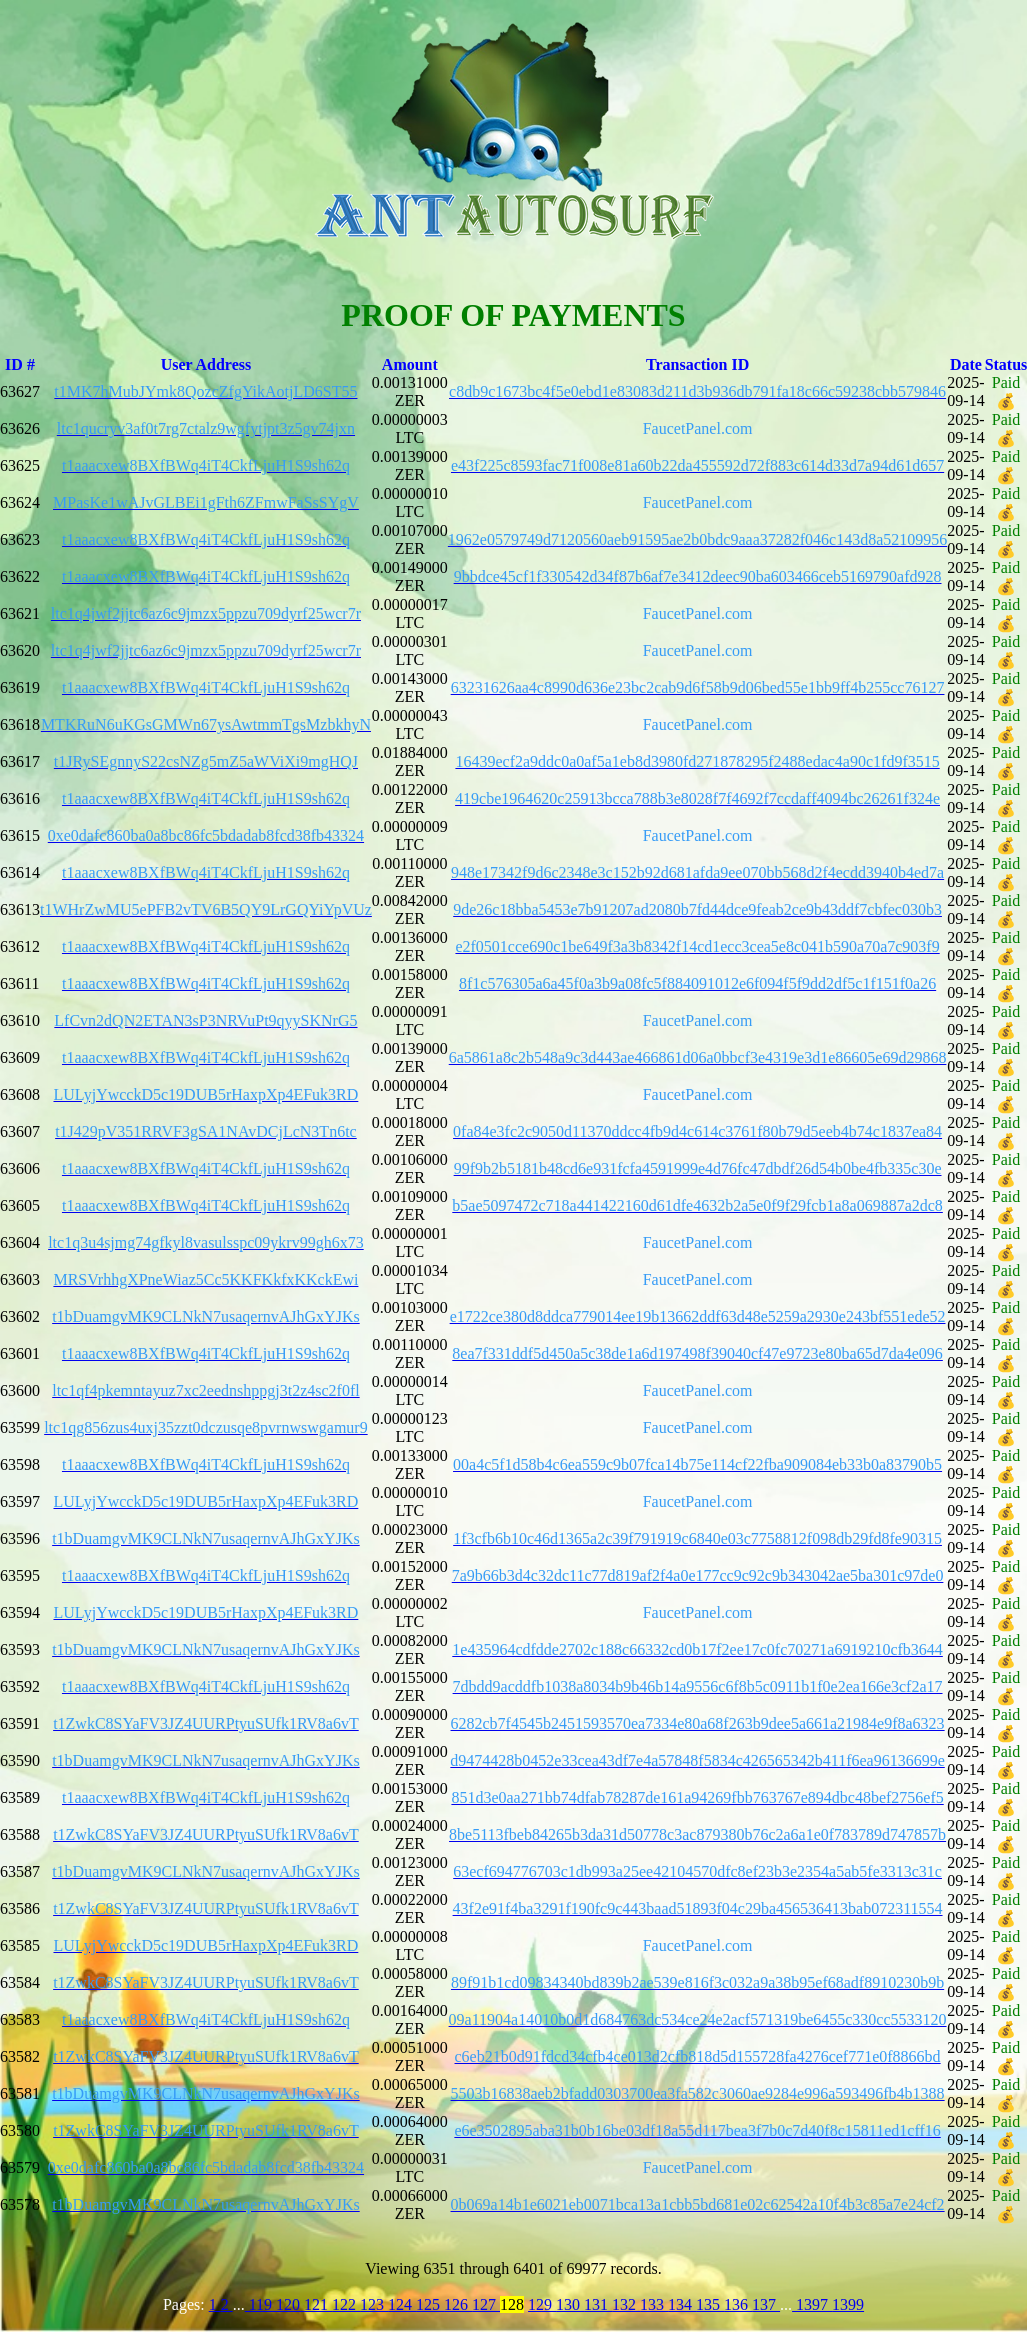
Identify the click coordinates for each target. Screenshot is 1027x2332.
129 (542, 2304)
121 (318, 2304)
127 (486, 2304)
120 (290, 2304)
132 (626, 2304)
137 (766, 2304)
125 (430, 2304)
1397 (812, 2304)
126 (458, 2304)
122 (346, 2304)
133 (654, 2304)
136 (738, 2304)
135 (710, 2304)
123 (374, 2304)
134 (682, 2304)
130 (570, 2304)
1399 (848, 2304)
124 (402, 2304)
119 (260, 2304)
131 (598, 2304)
